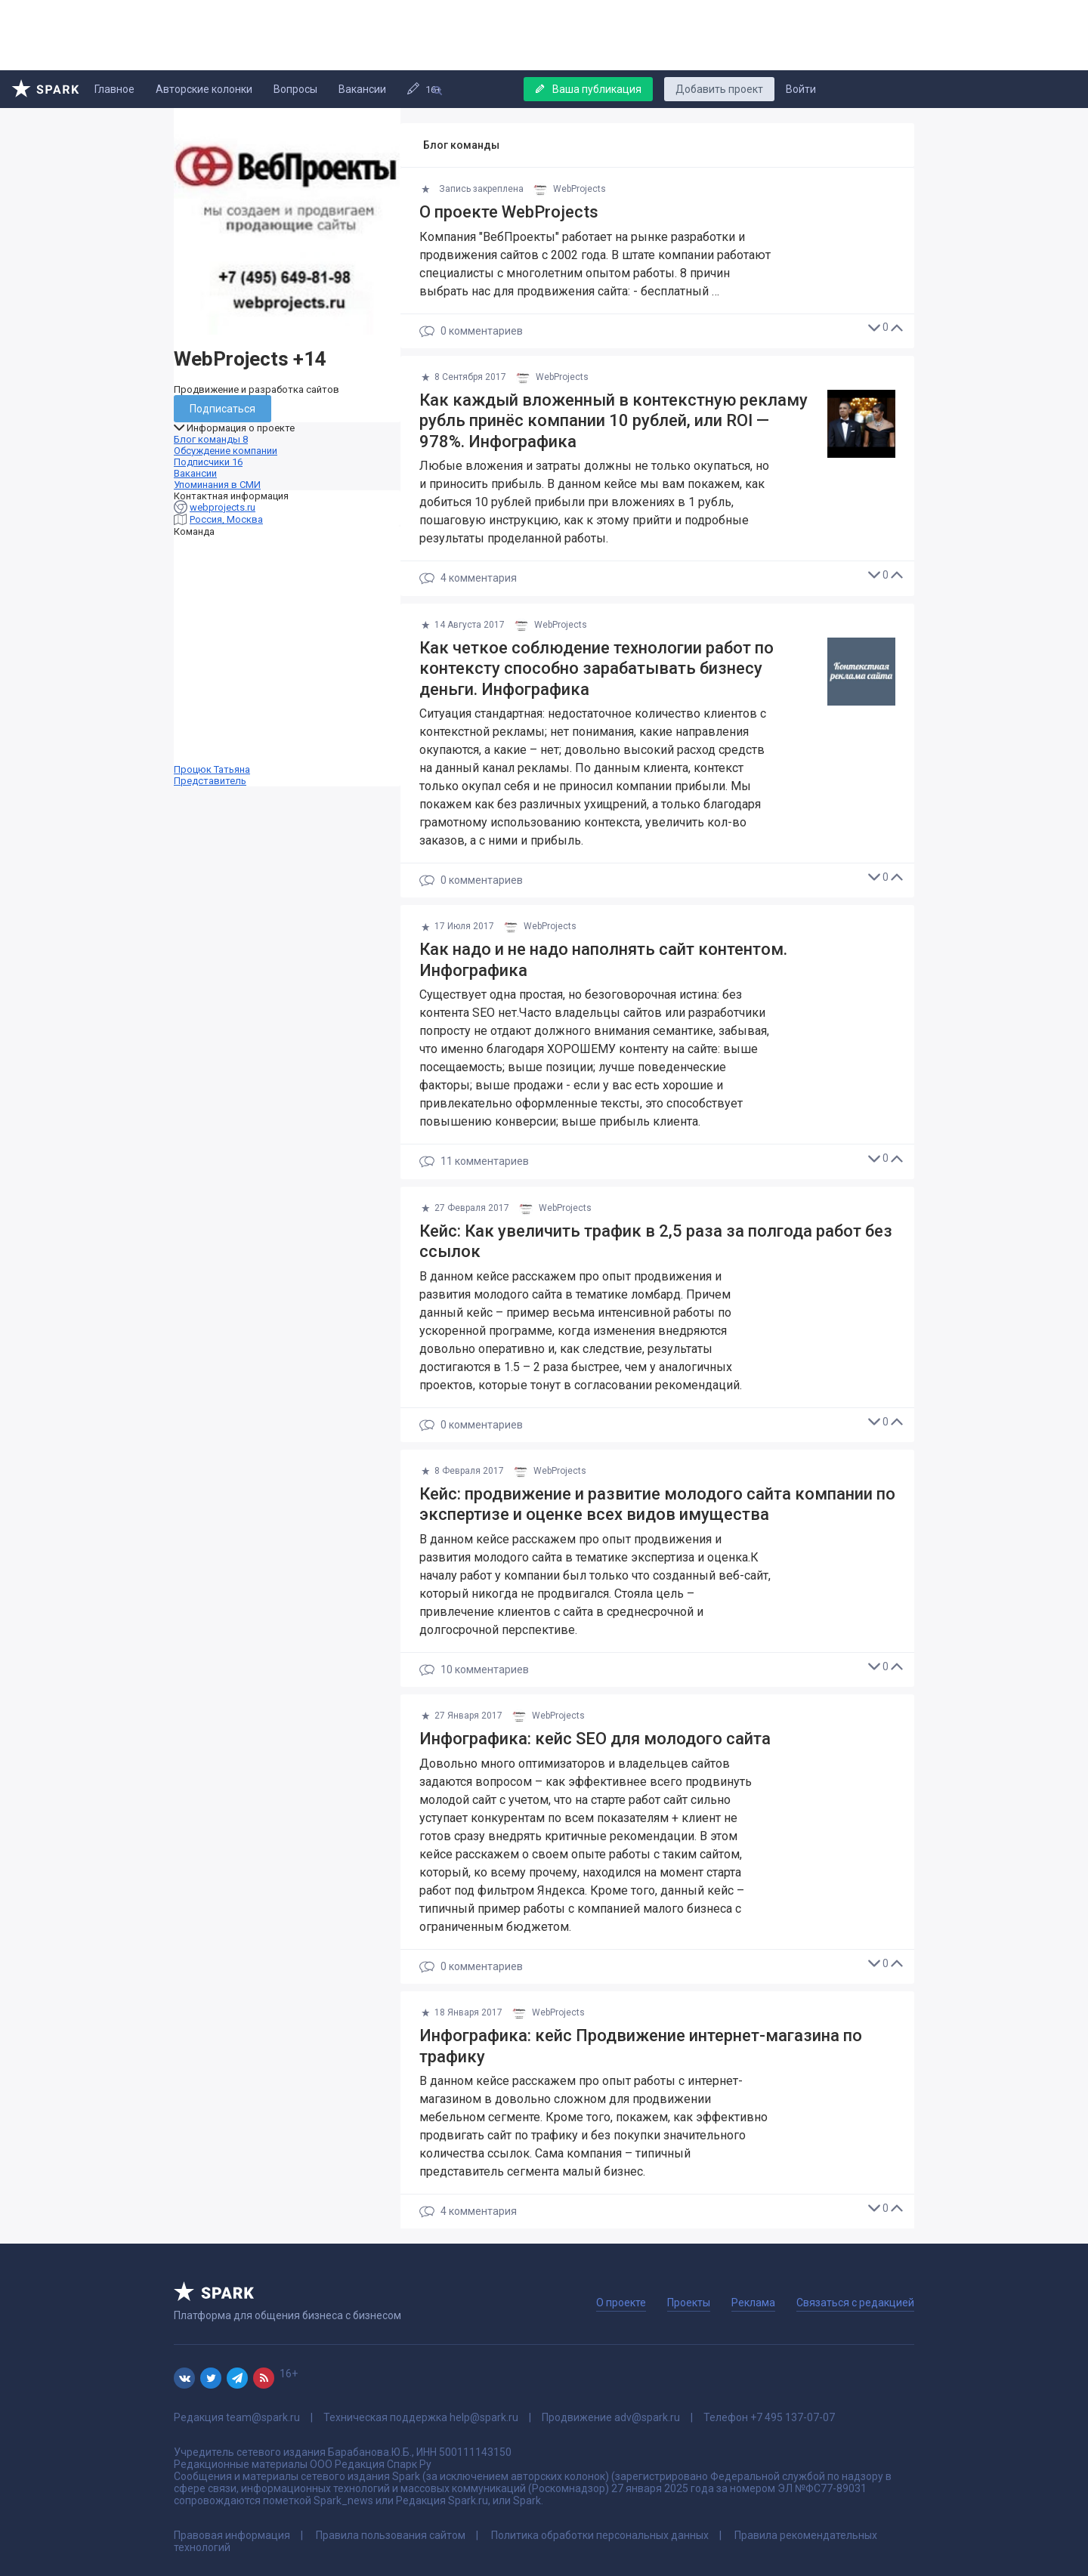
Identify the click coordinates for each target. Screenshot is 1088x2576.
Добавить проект (719, 89)
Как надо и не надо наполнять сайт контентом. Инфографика (603, 960)
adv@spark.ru (647, 2417)
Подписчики (208, 462)
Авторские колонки (204, 89)
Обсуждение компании (225, 450)
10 (474, 1670)
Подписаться (222, 409)
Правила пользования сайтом (390, 2535)
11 (474, 1162)
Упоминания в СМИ (217, 484)
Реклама (753, 2302)
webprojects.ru (222, 507)
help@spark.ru (484, 2417)
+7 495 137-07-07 (792, 2417)
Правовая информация (232, 2535)
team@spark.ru (263, 2417)
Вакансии (362, 89)
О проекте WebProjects (508, 211)
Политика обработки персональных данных (600, 2535)
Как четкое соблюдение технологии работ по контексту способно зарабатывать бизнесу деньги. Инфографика (596, 668)
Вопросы (295, 89)
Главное (114, 89)
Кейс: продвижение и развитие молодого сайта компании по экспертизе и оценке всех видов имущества (657, 1504)
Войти (801, 89)
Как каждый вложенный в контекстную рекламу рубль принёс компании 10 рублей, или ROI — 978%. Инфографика (613, 421)
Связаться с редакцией (855, 2302)
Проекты (688, 2302)
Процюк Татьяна (287, 661)
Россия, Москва (226, 519)
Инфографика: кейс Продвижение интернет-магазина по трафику (640, 2046)
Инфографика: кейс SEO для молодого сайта (595, 1738)
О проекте (621, 2302)
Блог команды (211, 439)
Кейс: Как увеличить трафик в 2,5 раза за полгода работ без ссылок (655, 1242)
